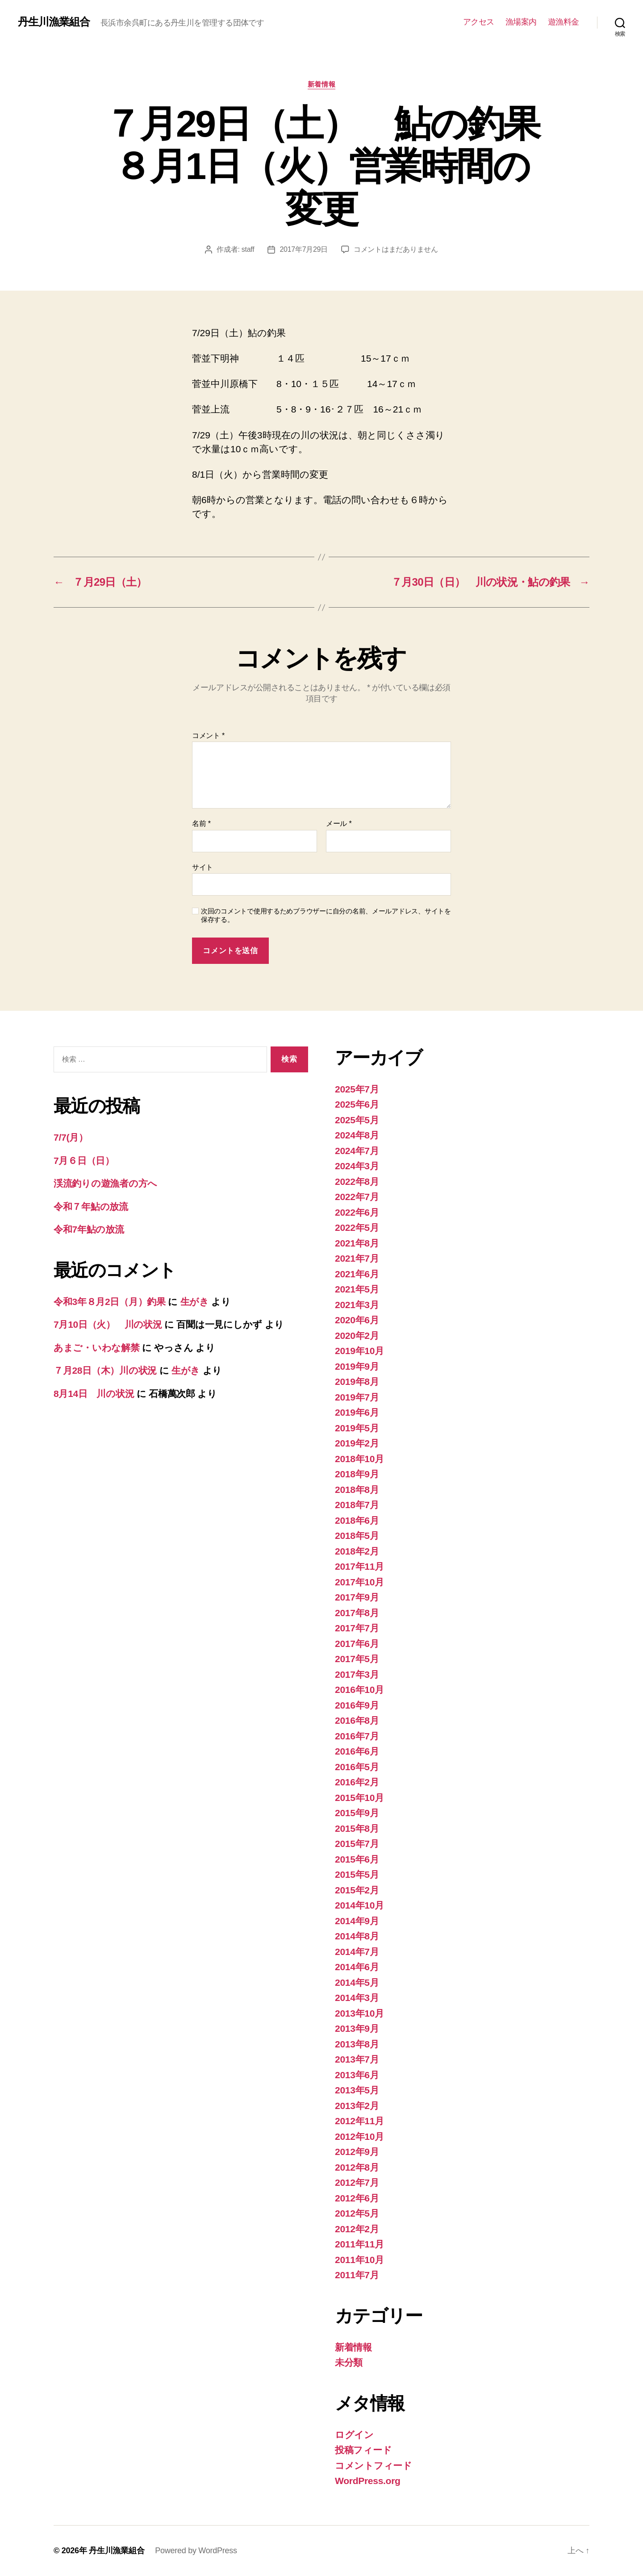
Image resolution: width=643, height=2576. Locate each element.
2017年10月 (359, 1582)
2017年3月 (357, 1674)
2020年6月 (357, 1320)
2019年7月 (357, 1397)
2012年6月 (357, 2198)
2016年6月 (357, 1751)
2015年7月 (357, 1843)
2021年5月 (357, 1289)
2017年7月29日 (304, 249)
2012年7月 (357, 2182)
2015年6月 (357, 1859)
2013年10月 (359, 2013)
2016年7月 (357, 1736)
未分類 (349, 2362)
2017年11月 (359, 1566)
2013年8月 (357, 2044)
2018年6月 (357, 1520)
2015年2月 (357, 1890)
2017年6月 (357, 1643)
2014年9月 (357, 1921)
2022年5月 (357, 1227)
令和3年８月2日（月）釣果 (110, 1301)
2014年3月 (357, 1997)
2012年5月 (357, 2213)
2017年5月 (357, 1659)
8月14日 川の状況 (94, 1393)
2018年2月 (357, 1551)
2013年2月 (357, 2106)
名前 (201, 823)
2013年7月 (357, 2059)
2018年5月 (357, 1535)
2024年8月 (357, 1135)
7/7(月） (71, 1137)
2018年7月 (357, 1505)
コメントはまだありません (396, 249)
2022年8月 (357, 1181)
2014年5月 (357, 1982)
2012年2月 (357, 2229)
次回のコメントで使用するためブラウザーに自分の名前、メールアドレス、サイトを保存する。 (326, 915)
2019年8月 (357, 1381)
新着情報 (321, 84)
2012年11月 (359, 2121)
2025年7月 (357, 1089)
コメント (208, 735)
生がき (194, 1301)
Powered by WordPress (196, 2550)
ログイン (354, 2435)
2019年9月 (357, 1366)
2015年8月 (357, 1828)
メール (338, 823)
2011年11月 (359, 2244)
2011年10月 (359, 2260)
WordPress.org (368, 2481)
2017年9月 (357, 1597)
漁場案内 (521, 21)
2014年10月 (359, 1905)
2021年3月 (357, 1305)
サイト (202, 867)
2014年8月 (357, 1936)
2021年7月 (357, 1258)
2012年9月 (357, 2152)
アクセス (478, 21)
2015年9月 (357, 1813)
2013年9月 (357, 2028)
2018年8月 (357, 1489)
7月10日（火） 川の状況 (108, 1324)
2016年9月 (357, 1705)
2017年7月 (357, 1628)
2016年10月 (359, 1689)
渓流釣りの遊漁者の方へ (105, 1183)
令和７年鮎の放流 (91, 1206)
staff (248, 249)
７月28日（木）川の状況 (105, 1370)
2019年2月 (357, 1443)
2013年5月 (357, 2090)
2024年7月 (357, 1151)
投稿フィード (363, 2450)
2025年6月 (357, 1104)
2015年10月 (359, 1797)
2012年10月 (359, 2136)
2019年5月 (357, 1428)
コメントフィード (373, 2465)
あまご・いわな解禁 (97, 1347)
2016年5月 (357, 1767)
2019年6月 (357, 1412)
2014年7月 (357, 1952)
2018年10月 (359, 1459)
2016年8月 (357, 1720)
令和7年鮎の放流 (89, 1229)
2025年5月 (357, 1120)
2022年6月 (357, 1212)
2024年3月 (357, 1166)
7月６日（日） (84, 1160)
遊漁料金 (563, 21)
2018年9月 (357, 1474)
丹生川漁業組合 (54, 22)
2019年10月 (359, 1351)
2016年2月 (357, 1782)
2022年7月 (357, 1197)
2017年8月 (357, 1613)
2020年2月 (357, 1335)
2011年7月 (357, 2275)
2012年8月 (357, 2167)
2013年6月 (357, 2075)
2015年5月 (357, 1874)
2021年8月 (357, 1243)
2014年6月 (357, 1967)
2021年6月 (357, 1274)
